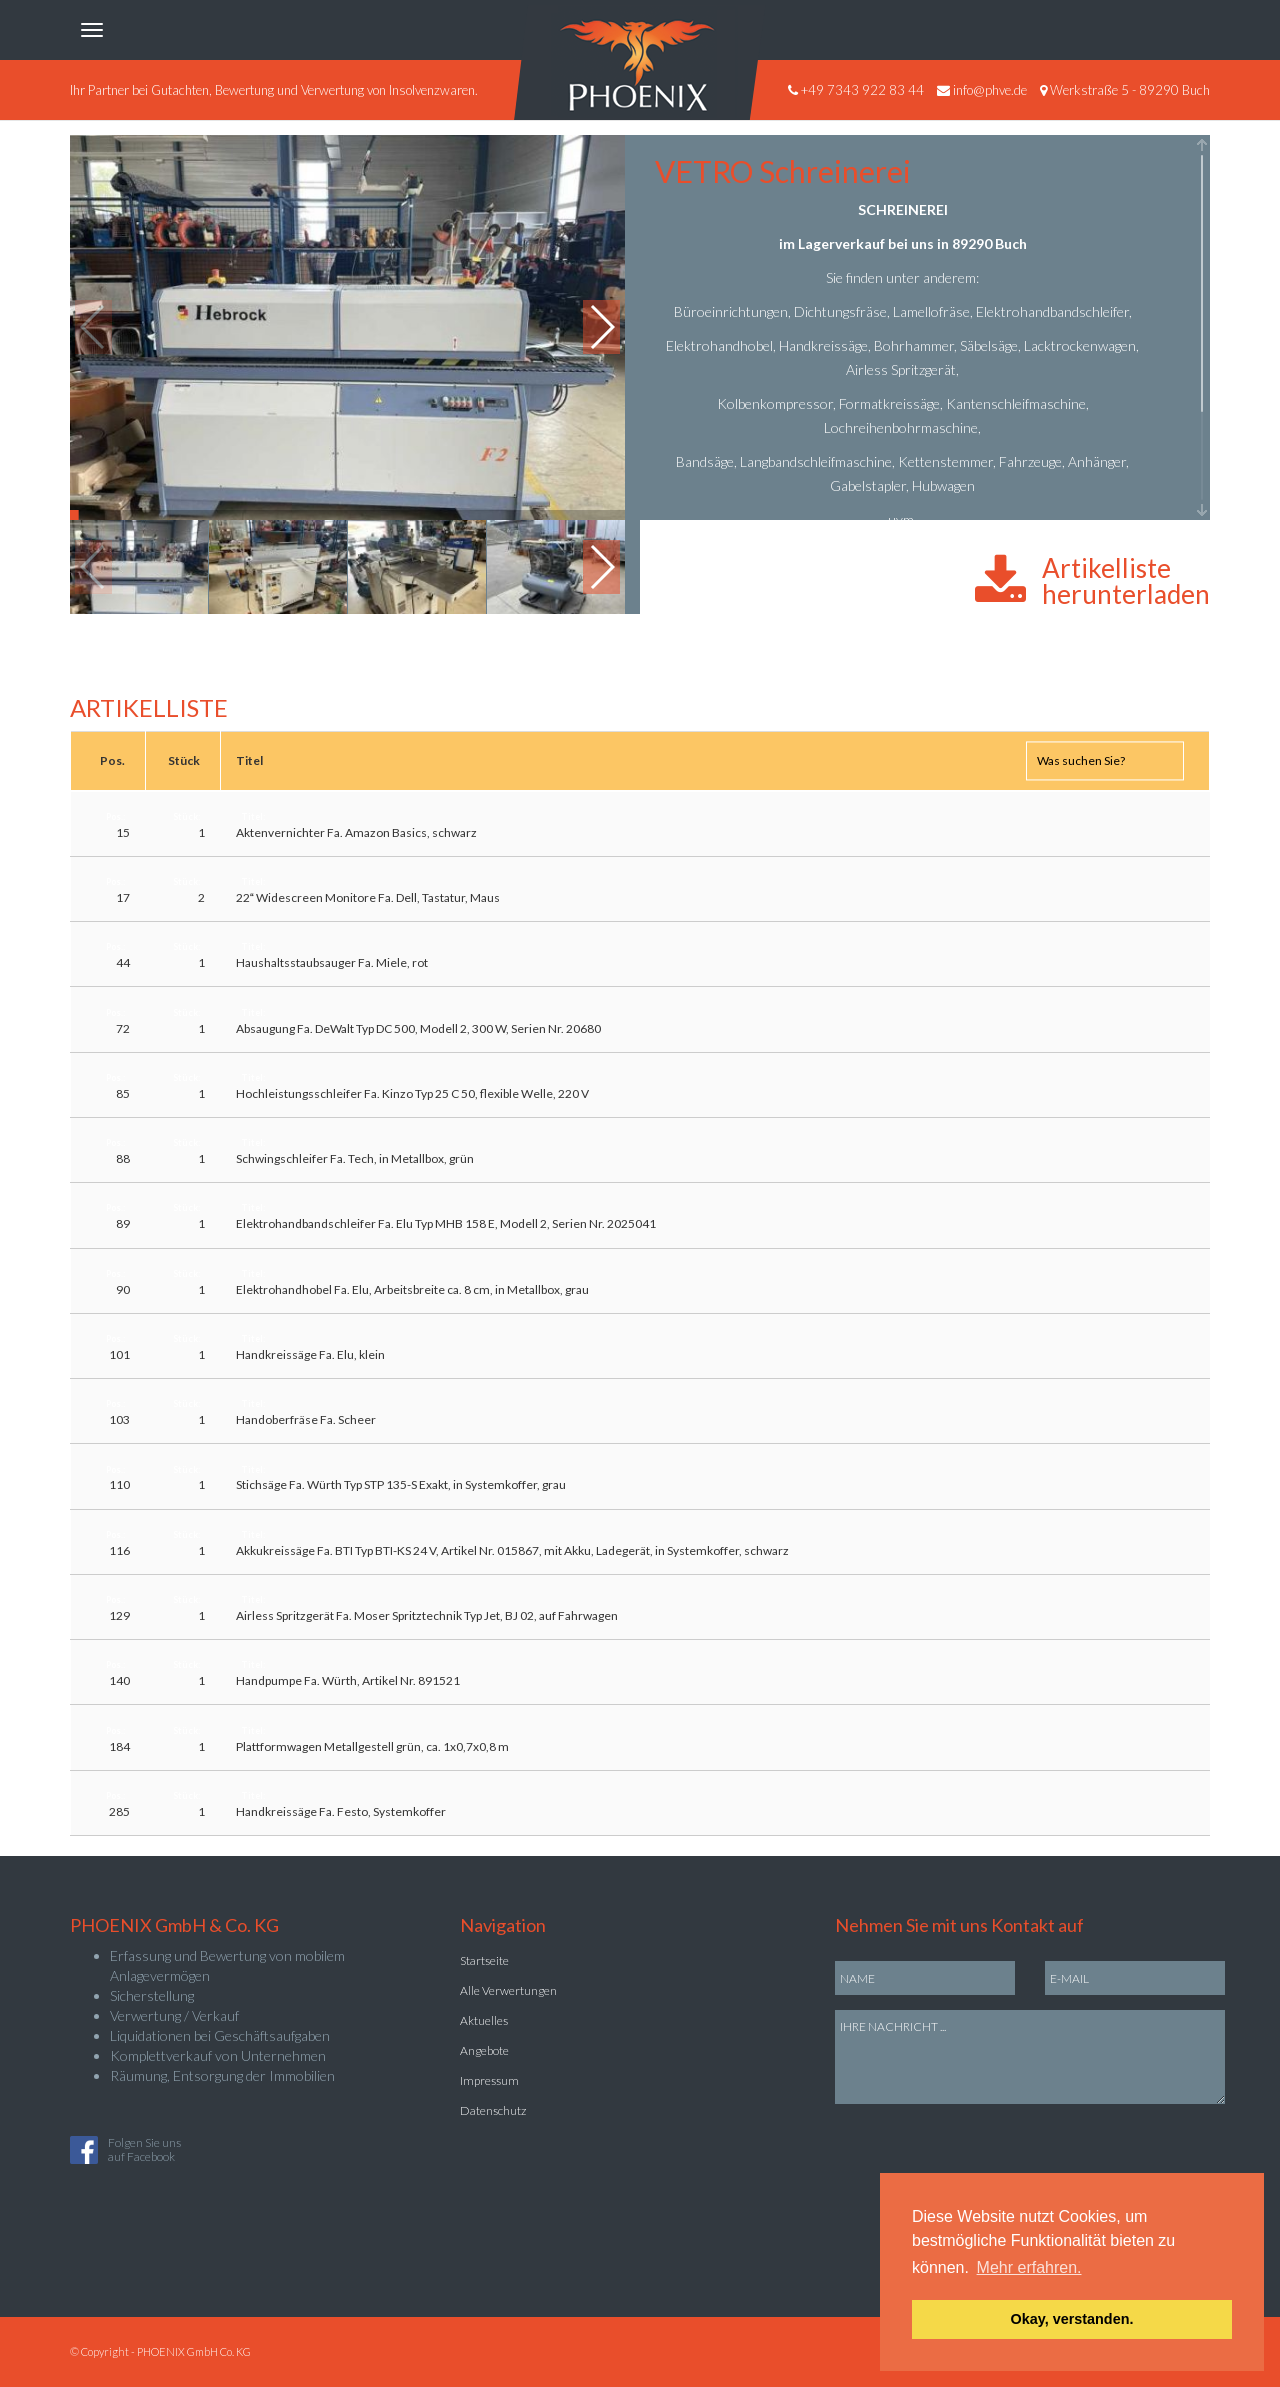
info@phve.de (990, 90)
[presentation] (987, 2143)
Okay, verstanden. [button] (1072, 2319)
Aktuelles (484, 2020)
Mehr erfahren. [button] (1029, 2267)
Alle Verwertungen (508, 1990)
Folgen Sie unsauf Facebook (144, 2149)
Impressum (489, 2080)
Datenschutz (493, 2110)
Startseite (484, 1960)
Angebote (484, 2050)
